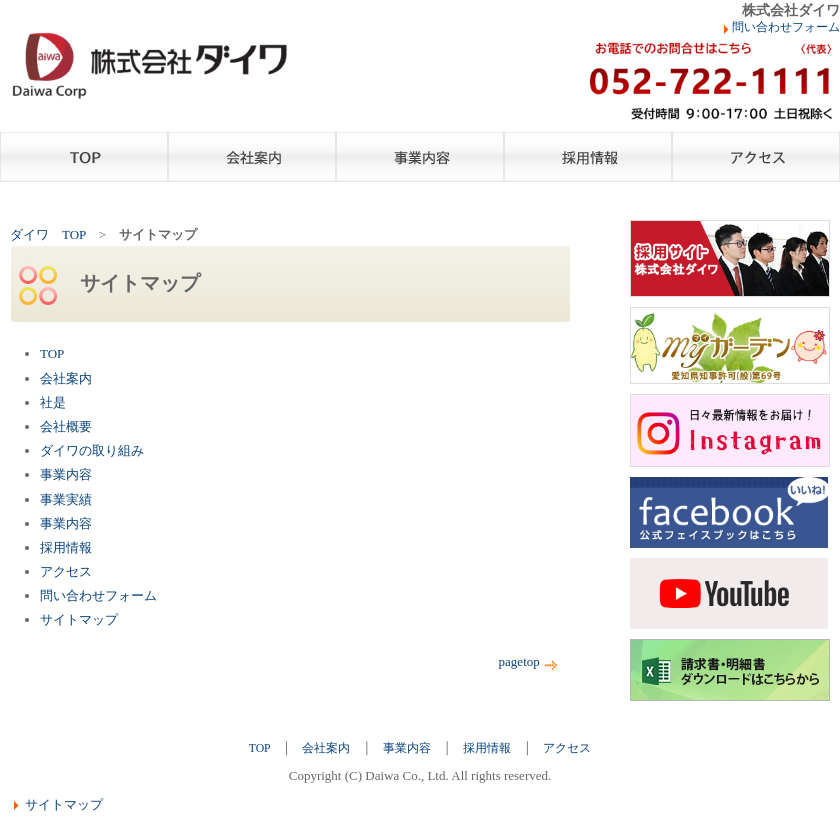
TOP (84, 157)
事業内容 (420, 157)
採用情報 (588, 157)
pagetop (529, 661)
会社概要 (66, 426)
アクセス (756, 157)
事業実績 (66, 499)
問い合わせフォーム (786, 27)
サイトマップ (79, 619)
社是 (53, 402)
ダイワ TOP (48, 234)
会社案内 (252, 157)
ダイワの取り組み (92, 450)
